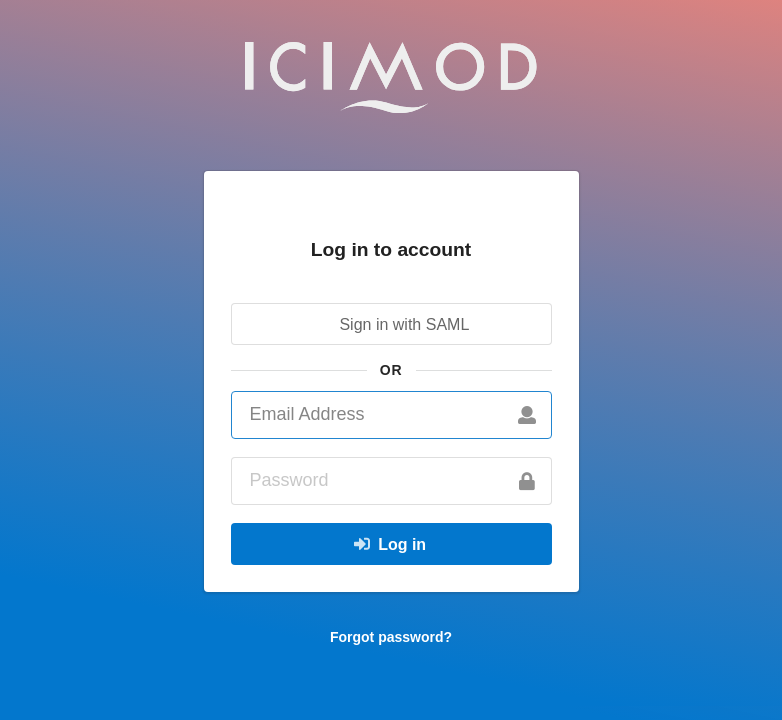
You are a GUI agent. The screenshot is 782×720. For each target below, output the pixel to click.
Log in (389, 544)
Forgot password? (391, 637)
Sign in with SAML (389, 323)
